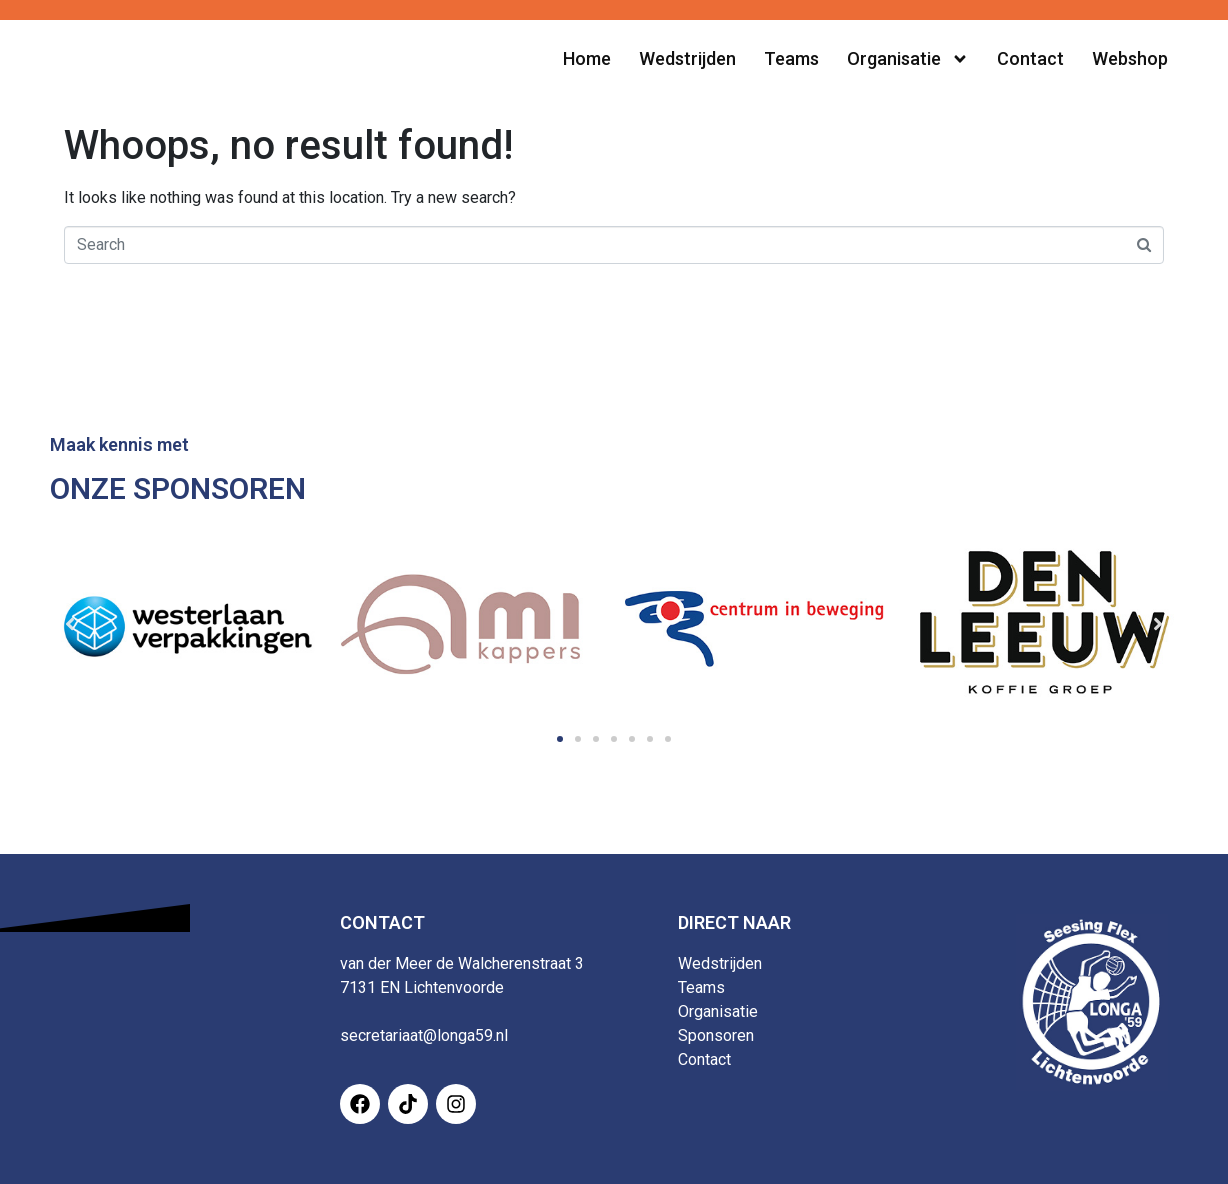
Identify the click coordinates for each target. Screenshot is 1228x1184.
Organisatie (718, 1011)
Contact (704, 1059)
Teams (701, 987)
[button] (560, 739)
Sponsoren (716, 1035)
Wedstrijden (720, 963)
